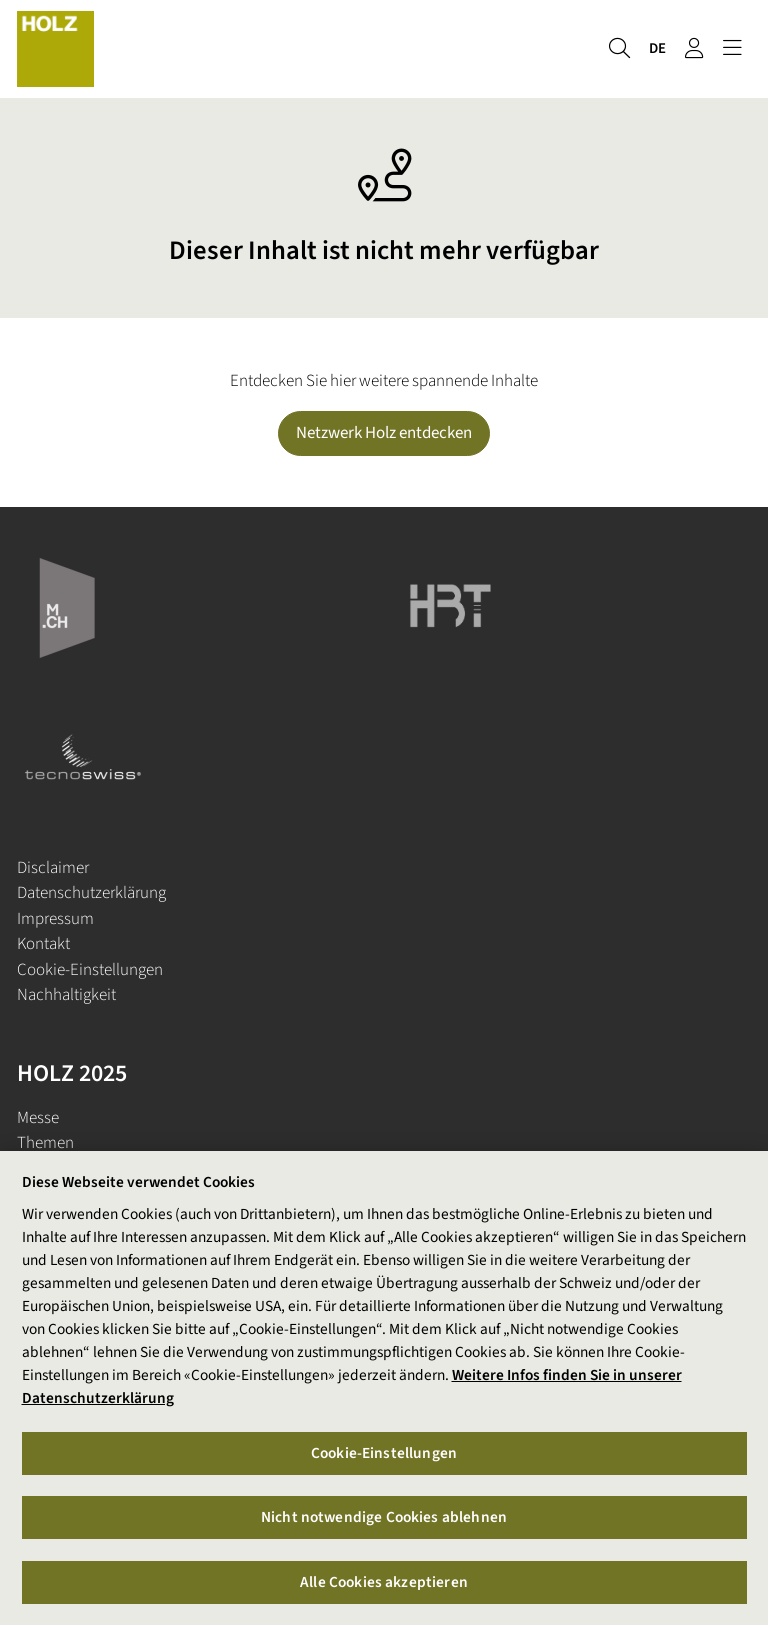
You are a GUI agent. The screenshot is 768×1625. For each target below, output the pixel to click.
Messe (38, 1118)
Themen (45, 1143)
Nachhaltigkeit (66, 995)
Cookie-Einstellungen (90, 970)
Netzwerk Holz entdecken (384, 433)
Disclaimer (53, 868)
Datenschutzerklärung (91, 893)
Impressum (55, 919)
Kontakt (43, 944)
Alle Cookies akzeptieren (384, 1582)
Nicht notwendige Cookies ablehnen (384, 1518)
